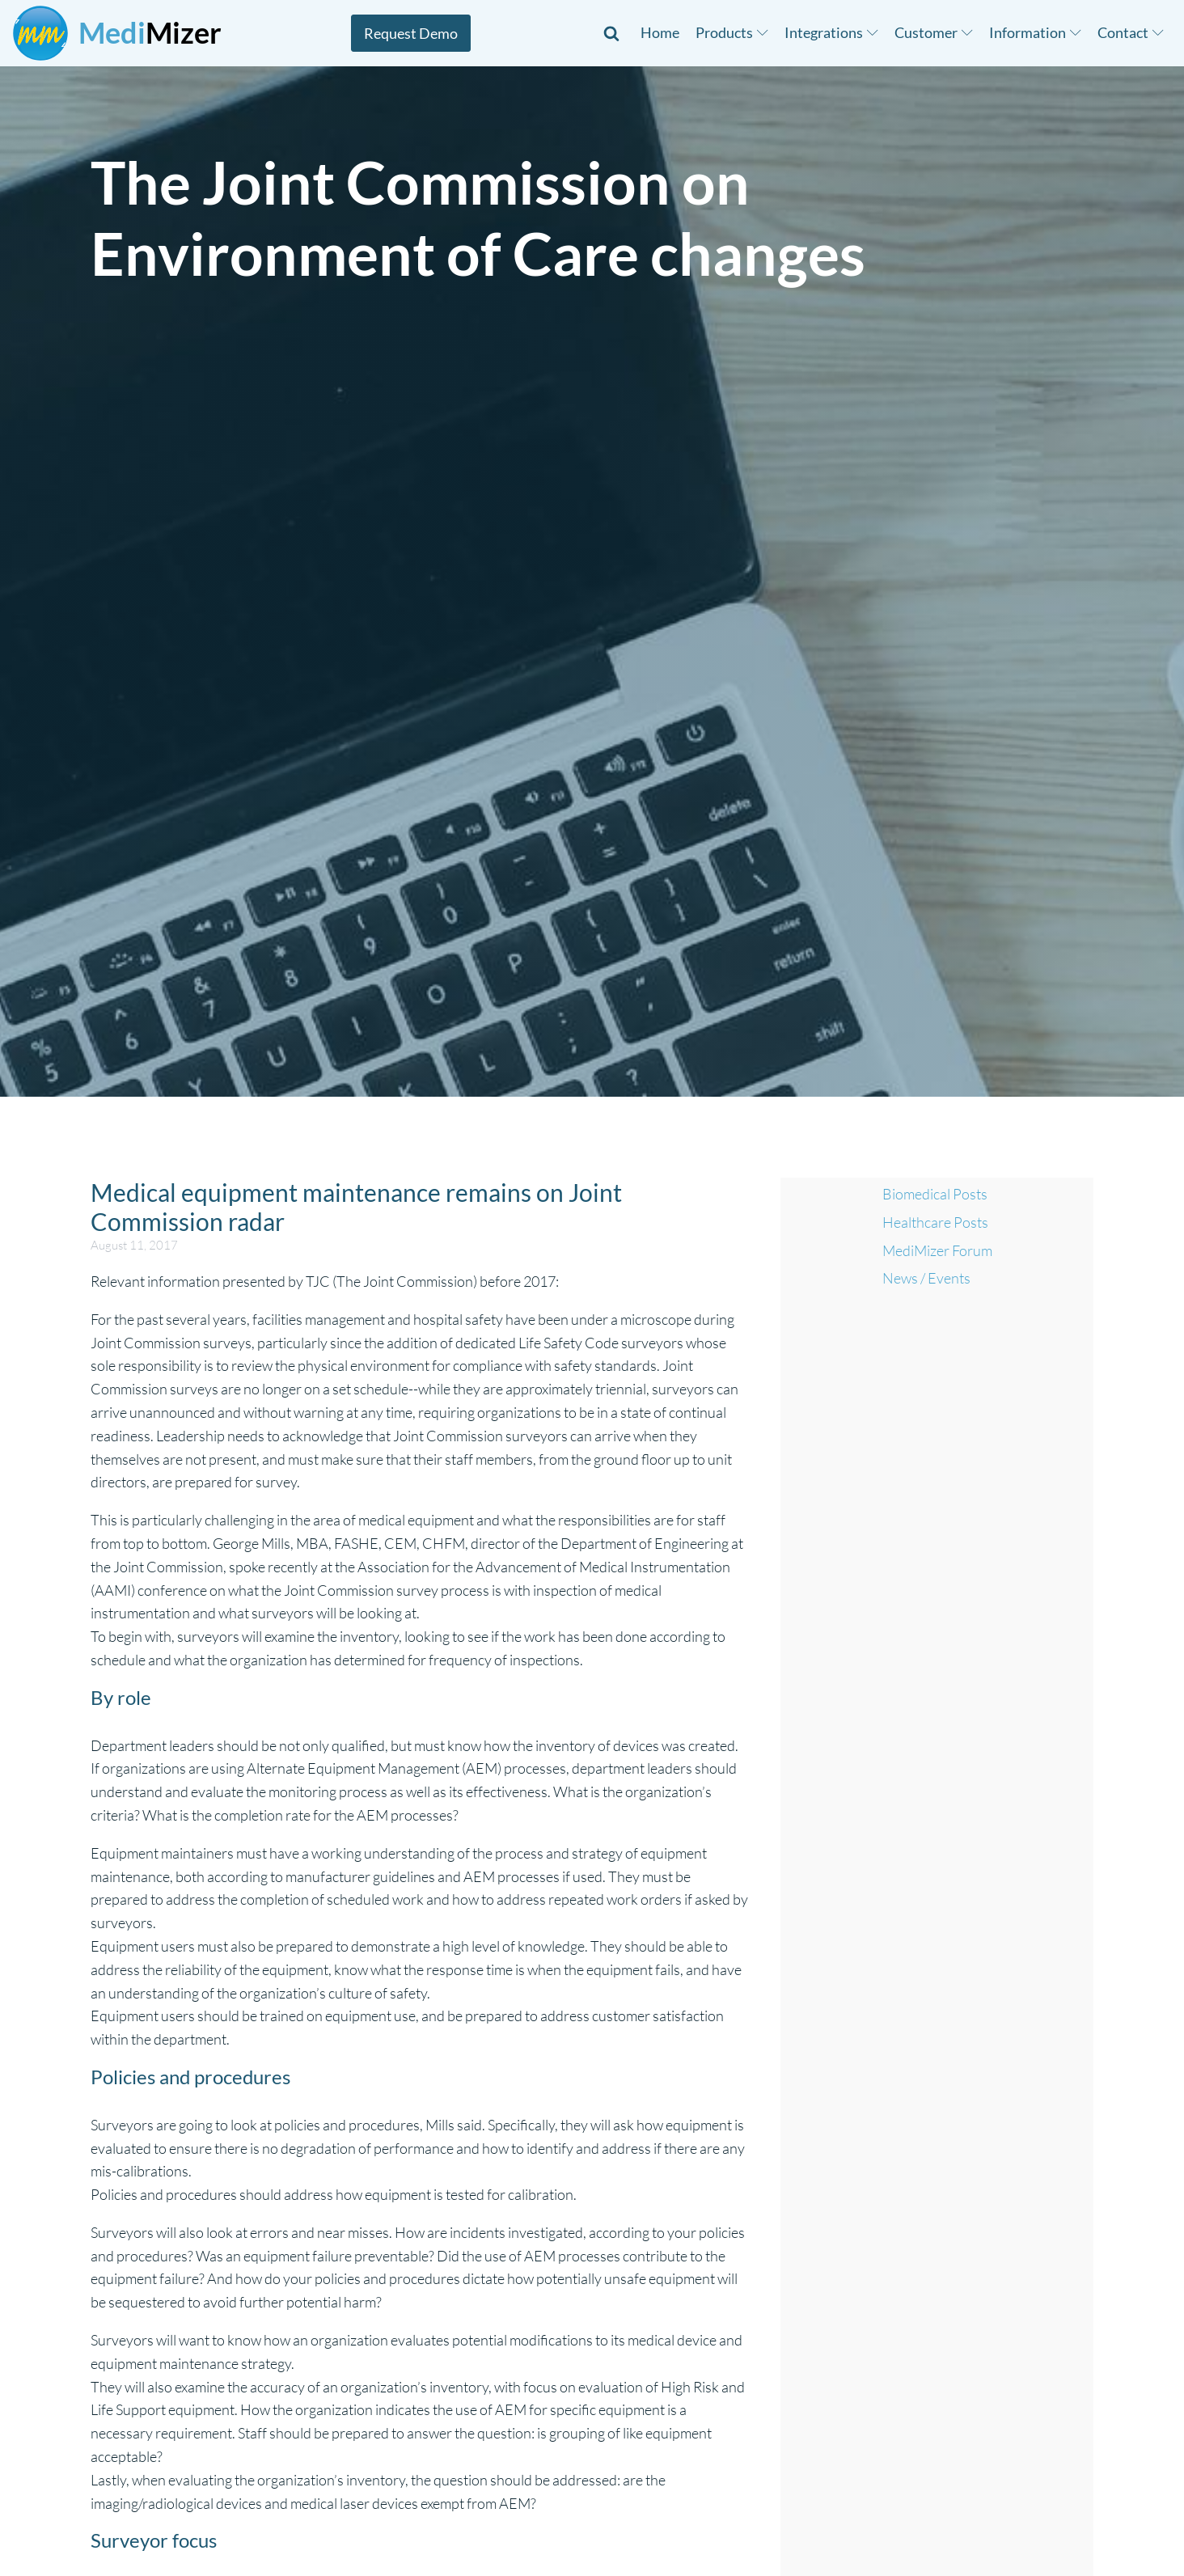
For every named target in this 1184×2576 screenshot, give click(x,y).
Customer (933, 32)
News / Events (926, 1278)
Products (732, 32)
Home (660, 32)
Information (1035, 32)
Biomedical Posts (934, 1194)
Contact (1130, 32)
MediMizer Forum (937, 1250)
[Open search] (611, 33)
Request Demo (411, 33)
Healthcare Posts (935, 1222)
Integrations (831, 32)
